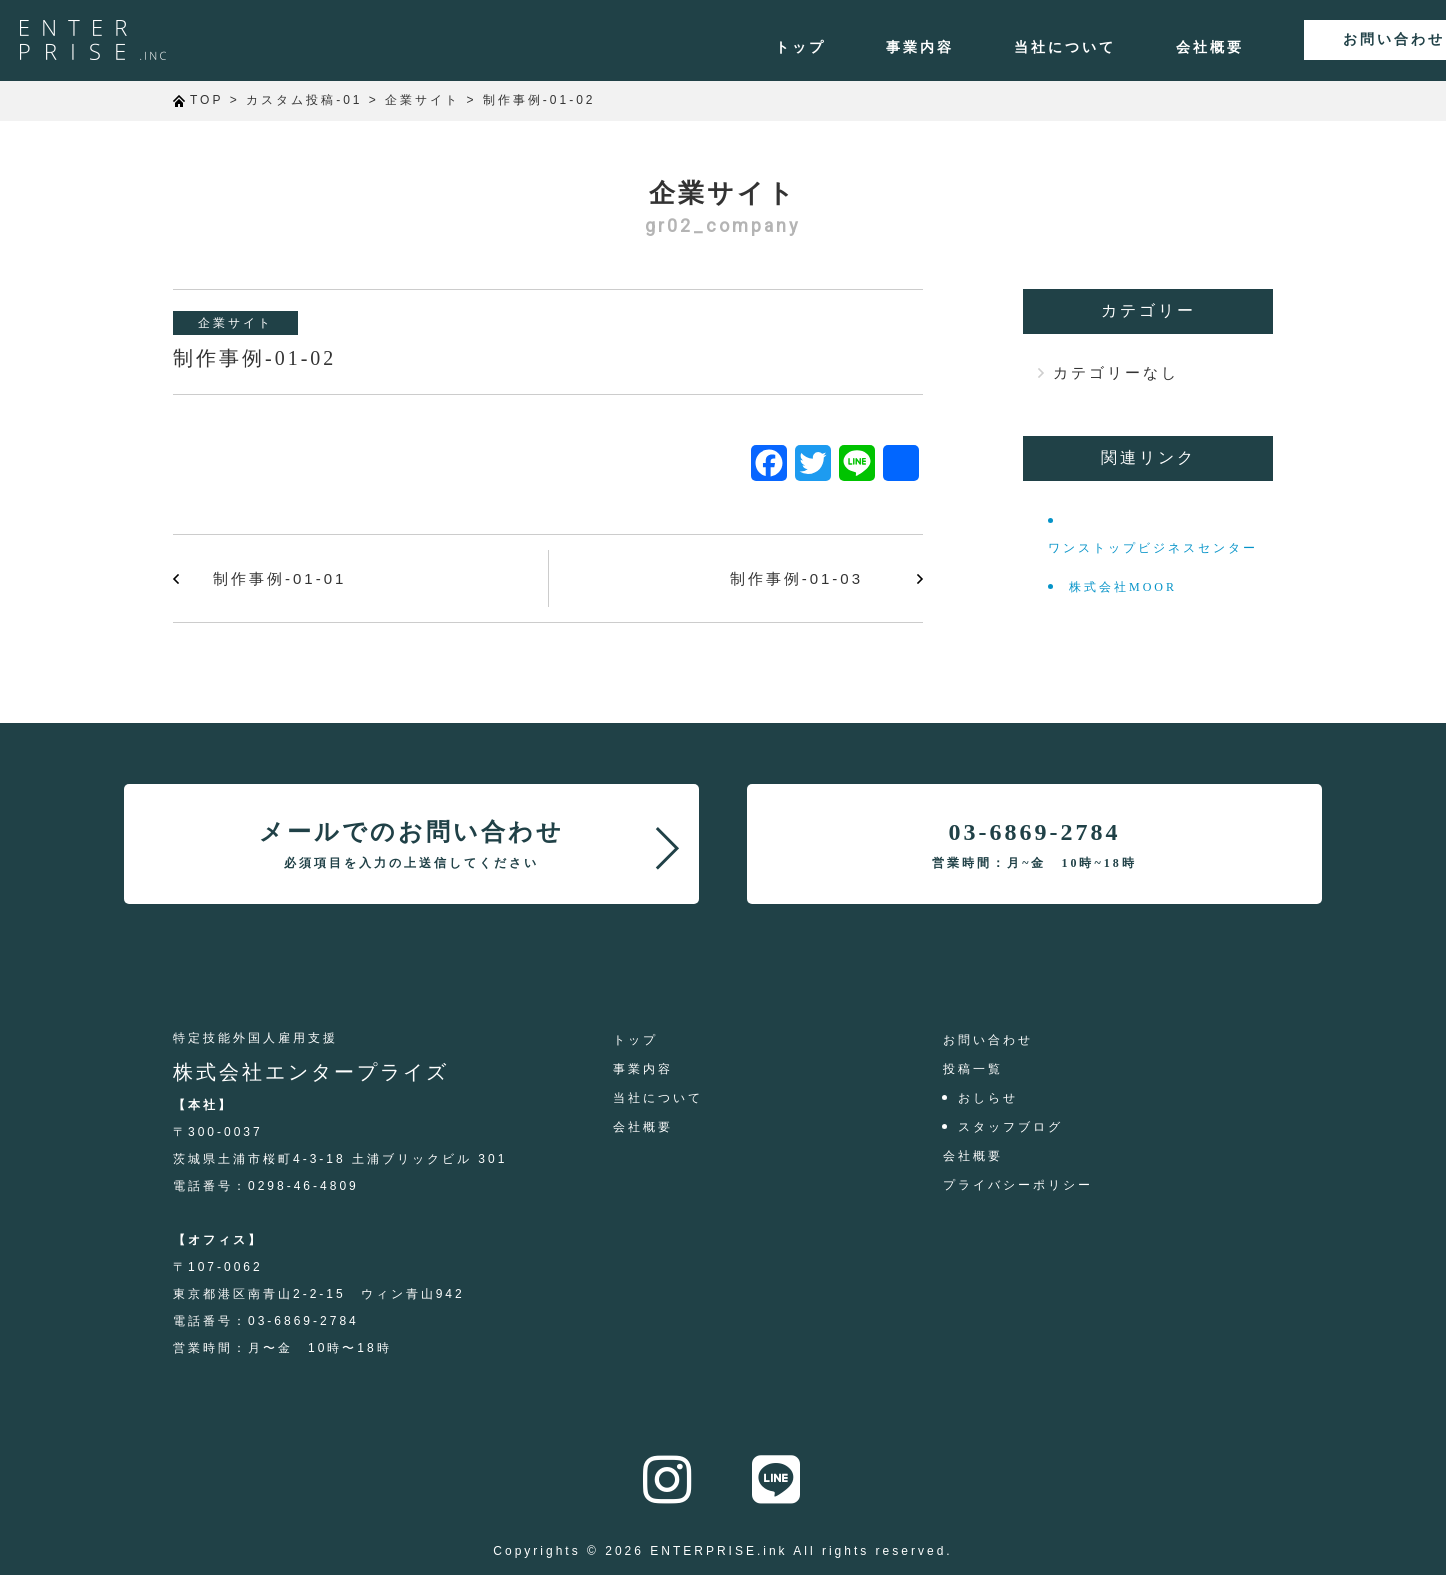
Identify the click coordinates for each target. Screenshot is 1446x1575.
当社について (987, 48)
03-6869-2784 (1034, 844)
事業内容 (842, 48)
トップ (722, 48)
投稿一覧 (973, 1069)
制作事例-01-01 (279, 578)
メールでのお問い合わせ (411, 844)
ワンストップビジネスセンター (1153, 548)
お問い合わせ (1330, 40)
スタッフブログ (1010, 1127)
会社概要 (1132, 48)
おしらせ (988, 1098)
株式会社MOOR (1123, 587)
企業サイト (235, 323)
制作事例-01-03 (796, 578)
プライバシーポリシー (1018, 1185)
